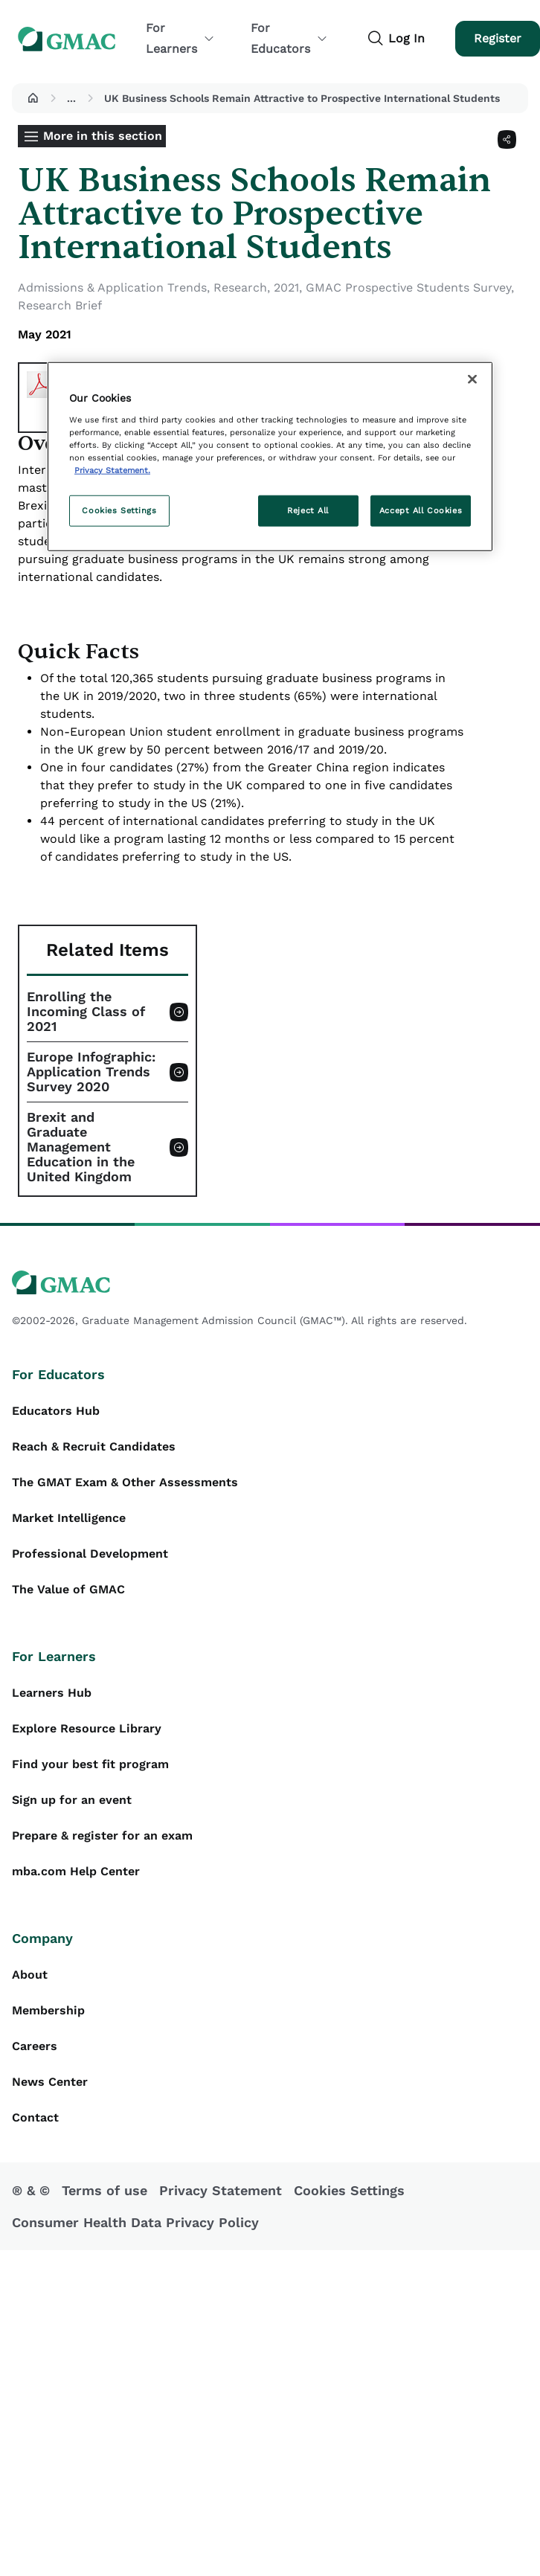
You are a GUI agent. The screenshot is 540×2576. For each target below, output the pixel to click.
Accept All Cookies (420, 510)
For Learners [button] (180, 38)
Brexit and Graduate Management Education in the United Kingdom (81, 1147)
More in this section (102, 136)
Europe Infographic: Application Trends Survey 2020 (91, 1072)
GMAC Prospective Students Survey (408, 287)
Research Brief (60, 305)
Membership (48, 2010)
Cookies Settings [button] (349, 2190)
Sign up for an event (72, 1800)
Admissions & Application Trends (112, 287)
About (30, 1975)
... (71, 98)
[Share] (507, 139)
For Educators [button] (289, 38)
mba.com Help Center (76, 1871)
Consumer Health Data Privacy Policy (135, 2222)
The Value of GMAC (68, 1589)
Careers (34, 2046)
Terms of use (104, 2190)
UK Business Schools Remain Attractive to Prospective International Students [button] (302, 98)
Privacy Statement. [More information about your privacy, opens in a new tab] (112, 470)
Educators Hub (56, 1411)
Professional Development (90, 1553)
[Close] (472, 379)
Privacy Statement (220, 2190)
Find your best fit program (90, 1764)
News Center (50, 2082)
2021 (286, 287)
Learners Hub (51, 1693)
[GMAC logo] (270, 1283)
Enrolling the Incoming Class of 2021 (86, 1011)
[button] (33, 98)
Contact (35, 2117)
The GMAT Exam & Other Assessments (125, 1482)
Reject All (308, 510)
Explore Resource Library (86, 1728)
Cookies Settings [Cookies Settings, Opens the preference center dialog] (119, 510)
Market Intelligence (69, 1518)
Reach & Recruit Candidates (94, 1446)
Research (240, 287)
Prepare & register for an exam (102, 1835)
